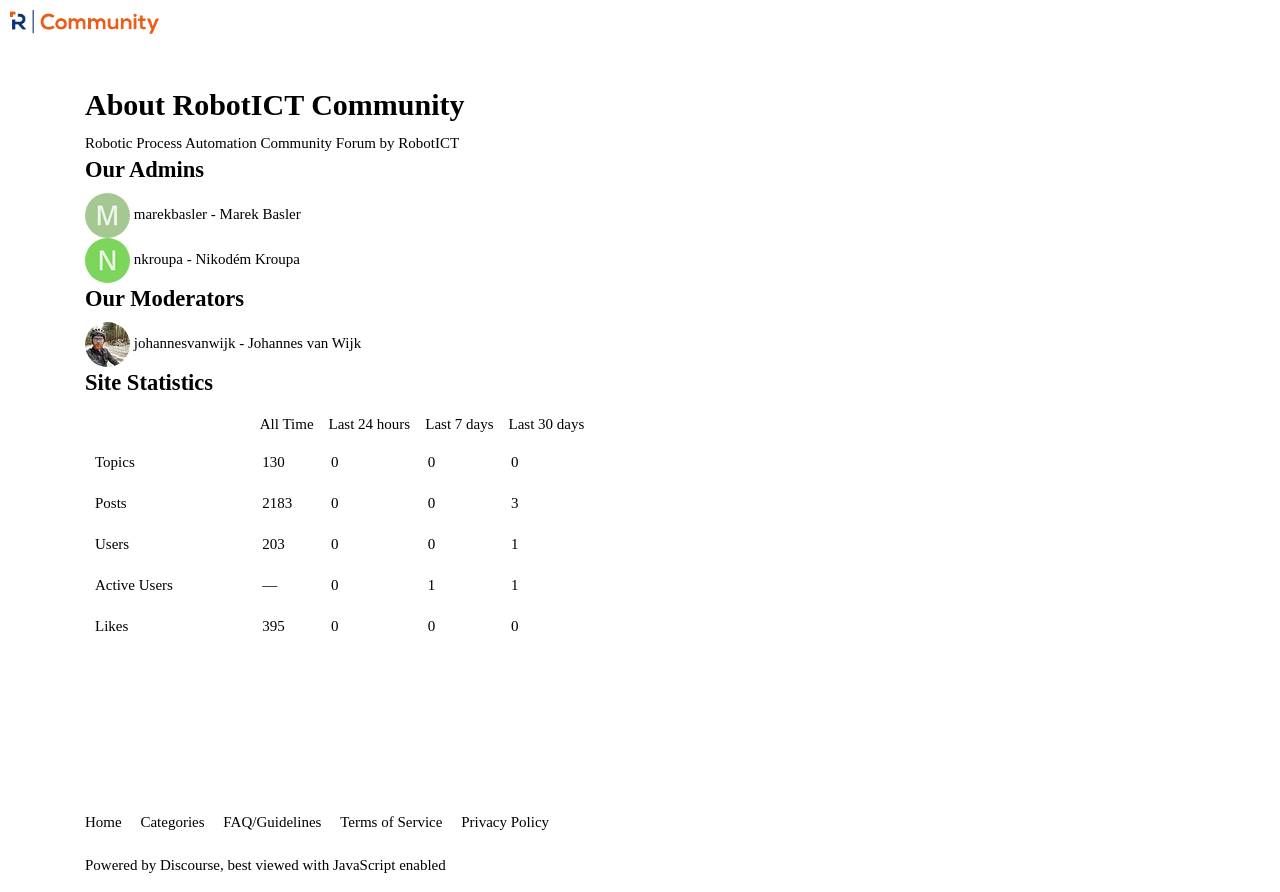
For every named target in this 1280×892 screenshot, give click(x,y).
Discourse (190, 865)
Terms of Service (391, 822)
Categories (172, 822)
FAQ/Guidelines (272, 822)
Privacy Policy (505, 822)
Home (103, 822)
